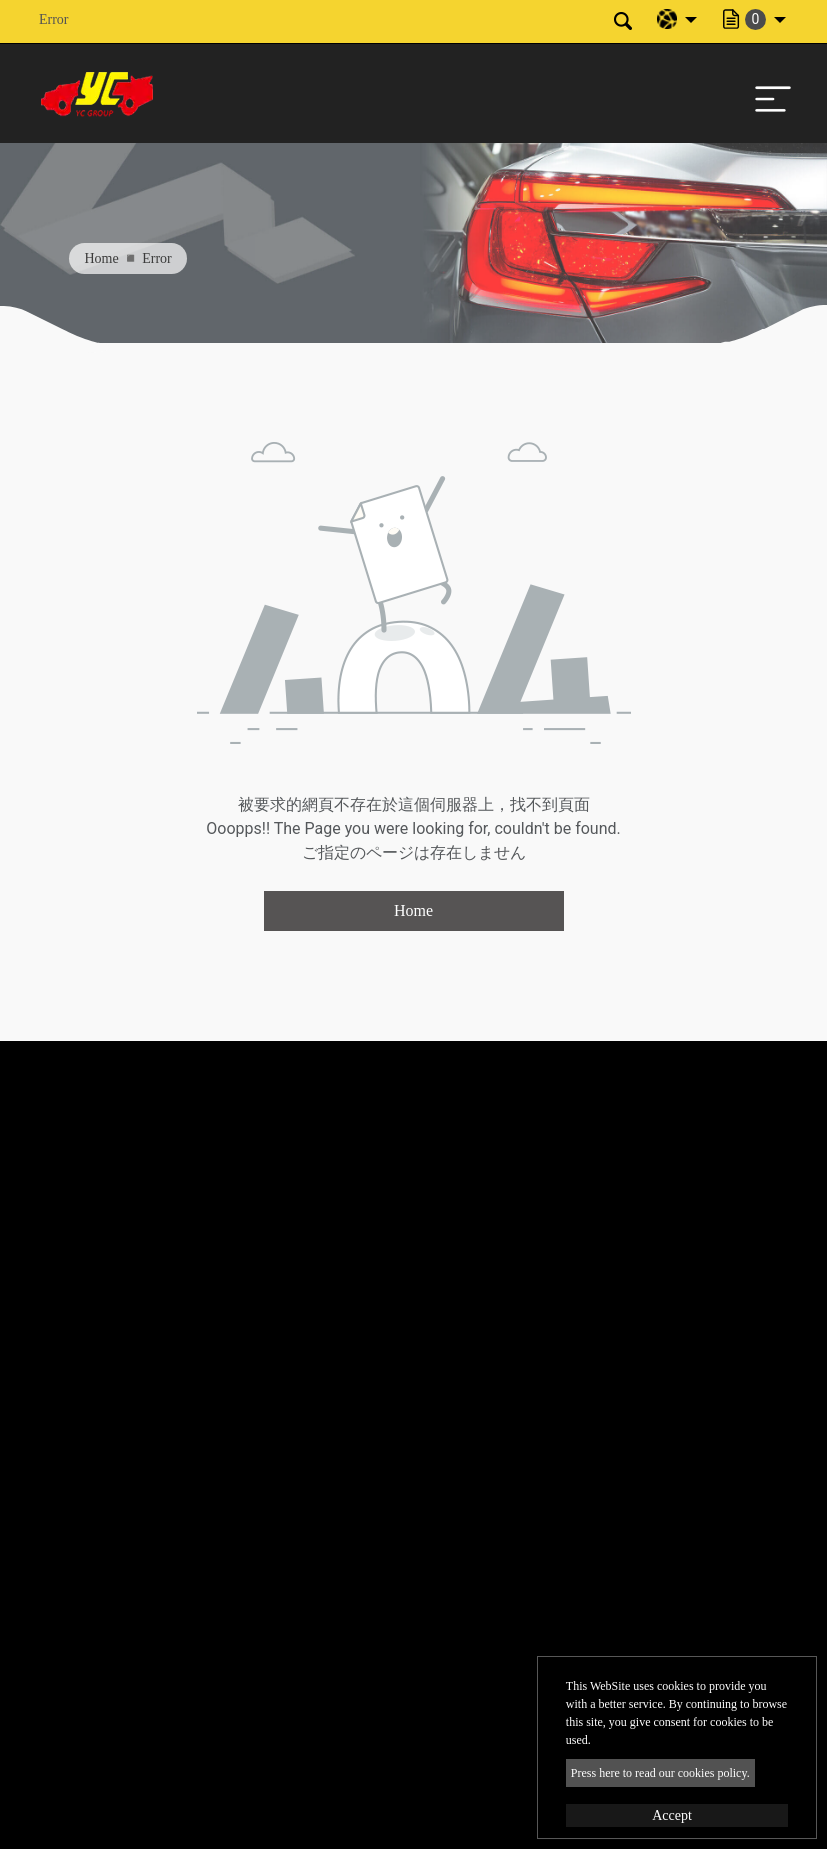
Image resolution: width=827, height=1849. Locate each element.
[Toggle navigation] (768, 94)
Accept (672, 1815)
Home (102, 258)
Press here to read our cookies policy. (660, 1773)
